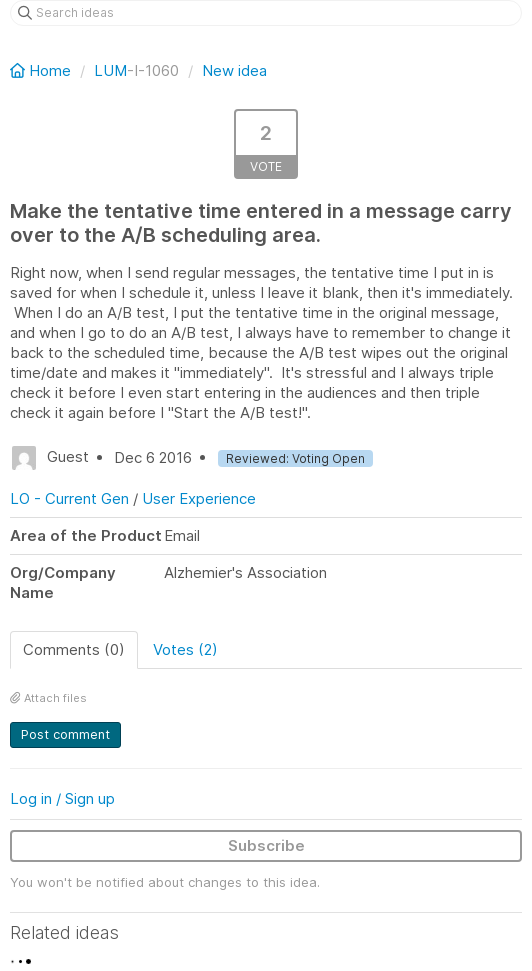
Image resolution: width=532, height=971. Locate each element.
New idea (234, 70)
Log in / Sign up (62, 798)
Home (42, 70)
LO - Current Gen (69, 498)
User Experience (199, 498)
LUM (110, 70)
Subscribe (266, 845)
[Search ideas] (266, 13)
